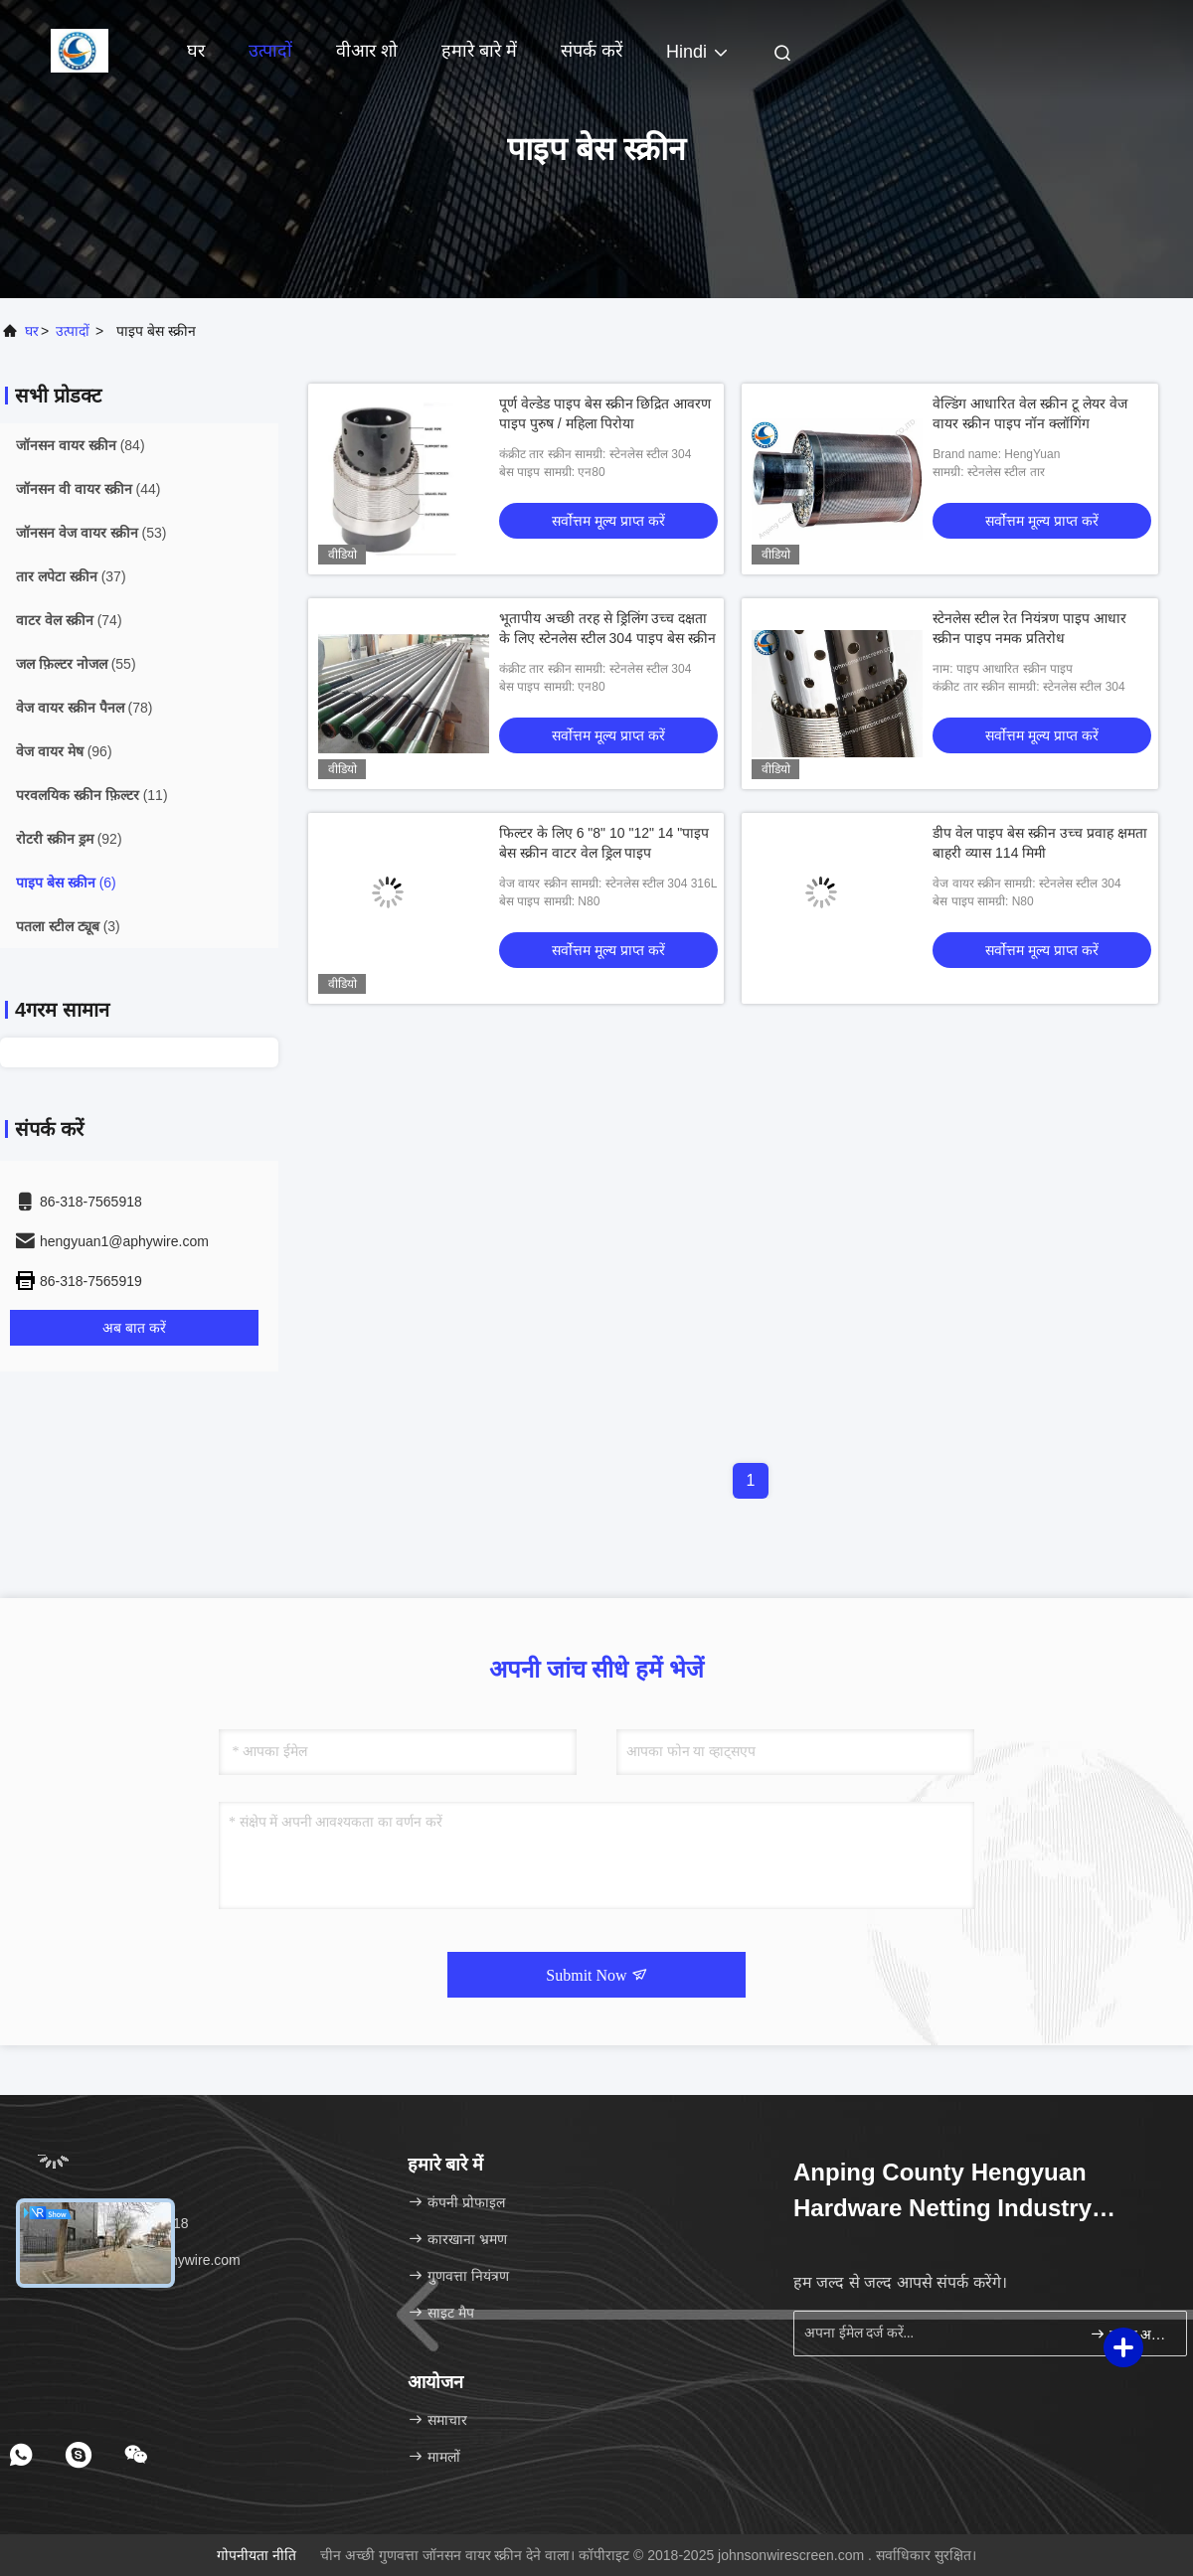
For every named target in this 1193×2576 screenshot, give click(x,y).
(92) (69, 839)
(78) (84, 708)
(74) (69, 620)
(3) (68, 926)
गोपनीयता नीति (256, 2555)
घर (196, 51)
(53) (91, 533)
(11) (92, 795)
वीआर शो (367, 51)
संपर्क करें (591, 51)
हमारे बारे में (479, 51)
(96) (64, 751)
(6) (66, 882)
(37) (71, 576)
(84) (80, 445)
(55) (76, 664)
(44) (88, 489)
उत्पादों (270, 51)
